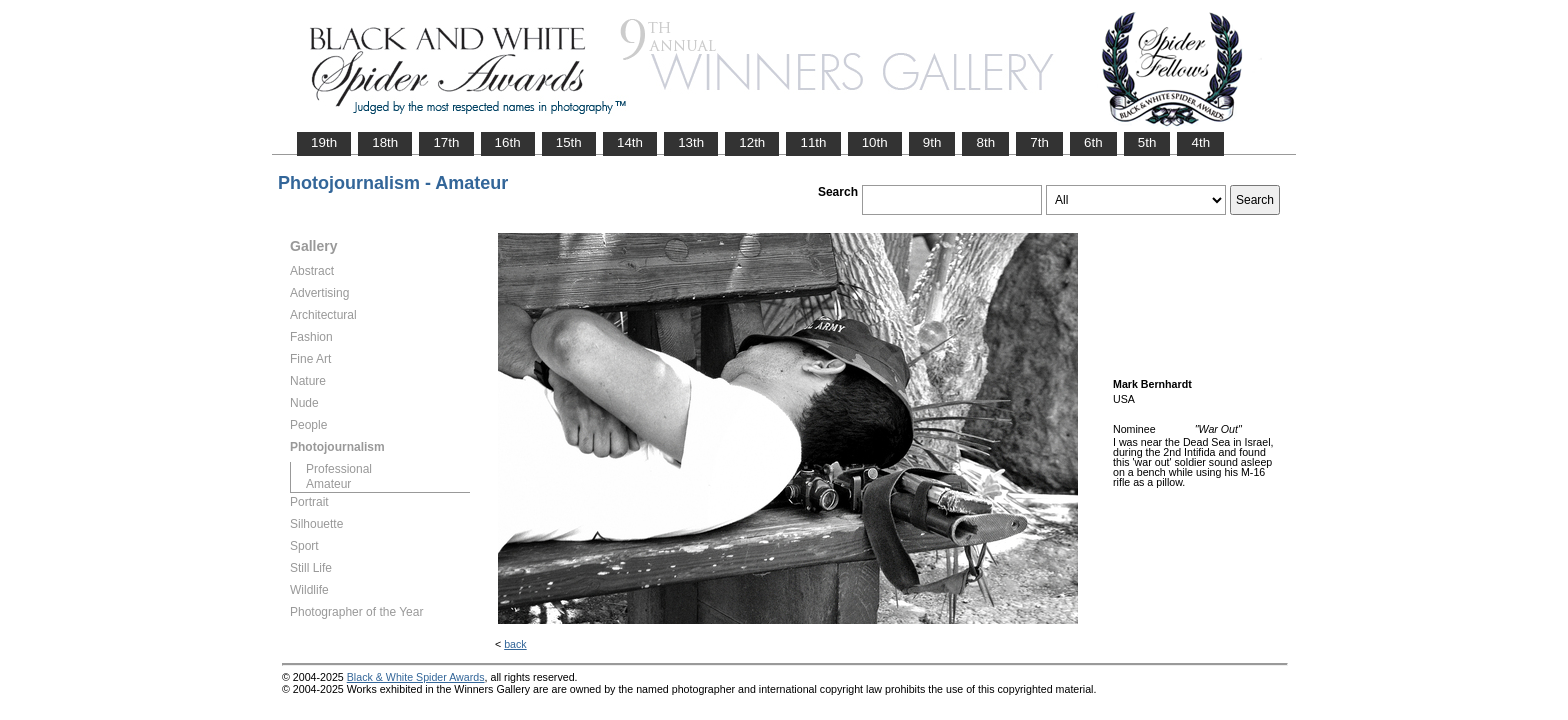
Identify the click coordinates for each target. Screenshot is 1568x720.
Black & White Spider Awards (416, 677)
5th (1147, 142)
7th (1039, 142)
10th (875, 142)
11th (813, 142)
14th (630, 142)
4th (1200, 142)
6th (1093, 142)
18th (385, 142)
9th (932, 142)
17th (446, 142)
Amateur (328, 484)
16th (508, 142)
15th (569, 142)
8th (985, 142)
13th (691, 142)
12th (752, 142)
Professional (339, 469)
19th (324, 142)
